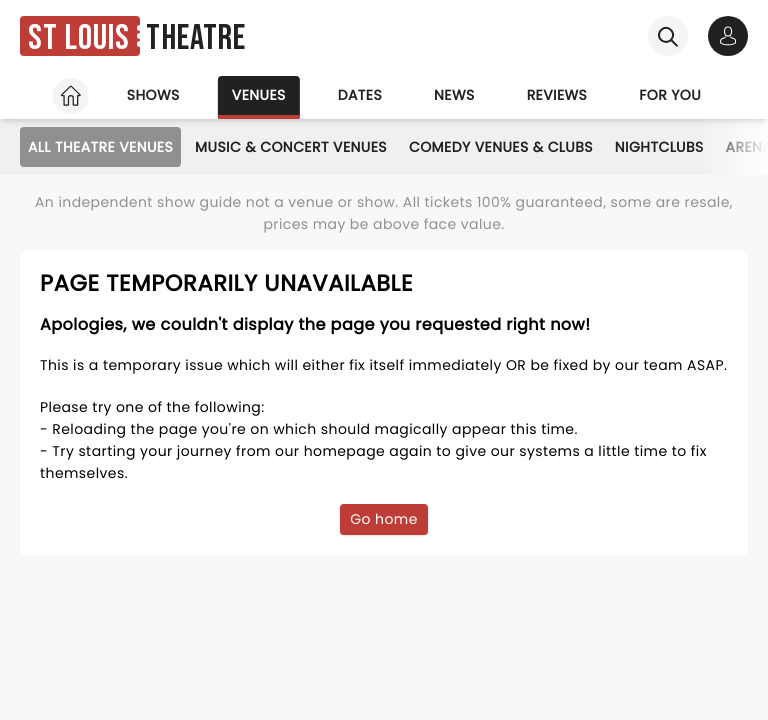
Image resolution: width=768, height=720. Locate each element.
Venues (259, 95)
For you (670, 95)
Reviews (557, 95)
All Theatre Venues (100, 147)
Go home (384, 519)
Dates (360, 95)
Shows (153, 95)
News (454, 95)
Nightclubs (659, 147)
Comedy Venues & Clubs (501, 147)
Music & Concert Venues (291, 147)
